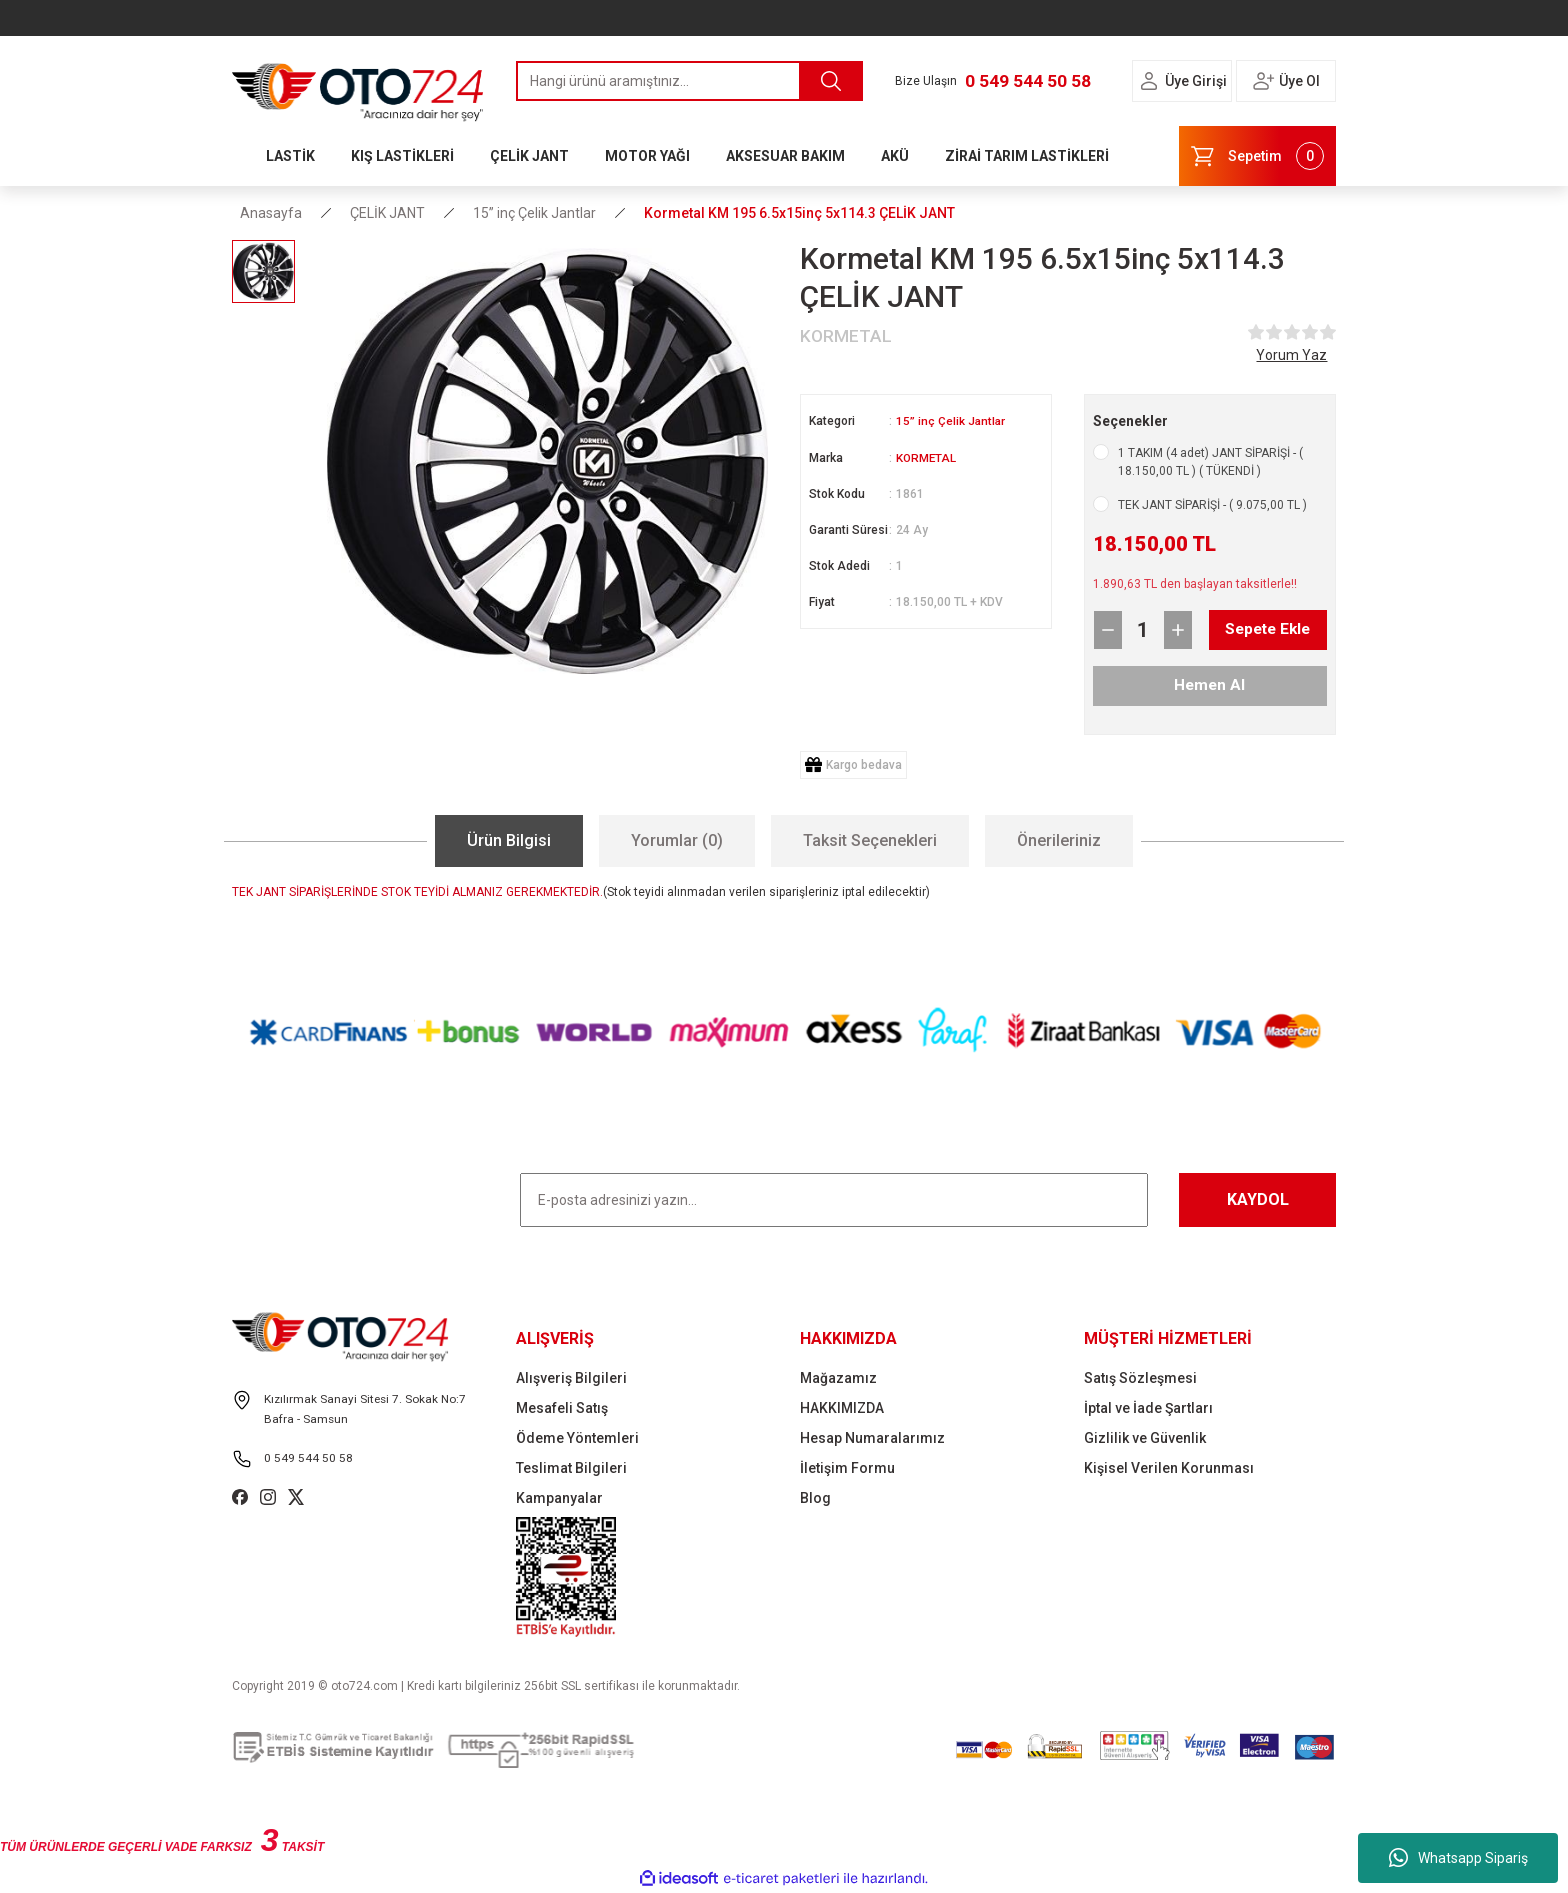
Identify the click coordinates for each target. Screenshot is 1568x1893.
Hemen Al (1209, 685)
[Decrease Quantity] (1108, 630)
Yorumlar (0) (677, 840)
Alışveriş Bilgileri (571, 1378)
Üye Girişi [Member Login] (1196, 81)
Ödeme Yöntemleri (577, 1438)
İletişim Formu (847, 1468)
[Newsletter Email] (834, 1200)
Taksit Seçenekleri (870, 840)
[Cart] (1257, 156)
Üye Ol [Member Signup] (1299, 81)
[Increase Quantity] (1178, 630)
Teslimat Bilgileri (571, 1468)
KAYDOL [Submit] (1258, 1199)
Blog (815, 1498)
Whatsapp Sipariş (1458, 1858)
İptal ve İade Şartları (1148, 1408)
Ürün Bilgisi (509, 840)
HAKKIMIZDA (842, 1408)
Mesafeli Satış (562, 1408)
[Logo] (358, 87)
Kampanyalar (559, 1498)
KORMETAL (927, 457)
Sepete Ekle (1251, 630)
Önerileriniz (1059, 840)
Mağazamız (838, 1378)
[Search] (689, 81)
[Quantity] (1143, 630)
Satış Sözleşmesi (1140, 1378)
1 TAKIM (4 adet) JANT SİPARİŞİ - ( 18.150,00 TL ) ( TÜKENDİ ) (1210, 462)
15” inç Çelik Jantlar (951, 421)
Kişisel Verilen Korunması (1169, 1468)
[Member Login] (1149, 81)
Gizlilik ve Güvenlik (1145, 1438)
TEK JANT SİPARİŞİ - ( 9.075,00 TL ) (1212, 505)
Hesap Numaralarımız (872, 1438)
